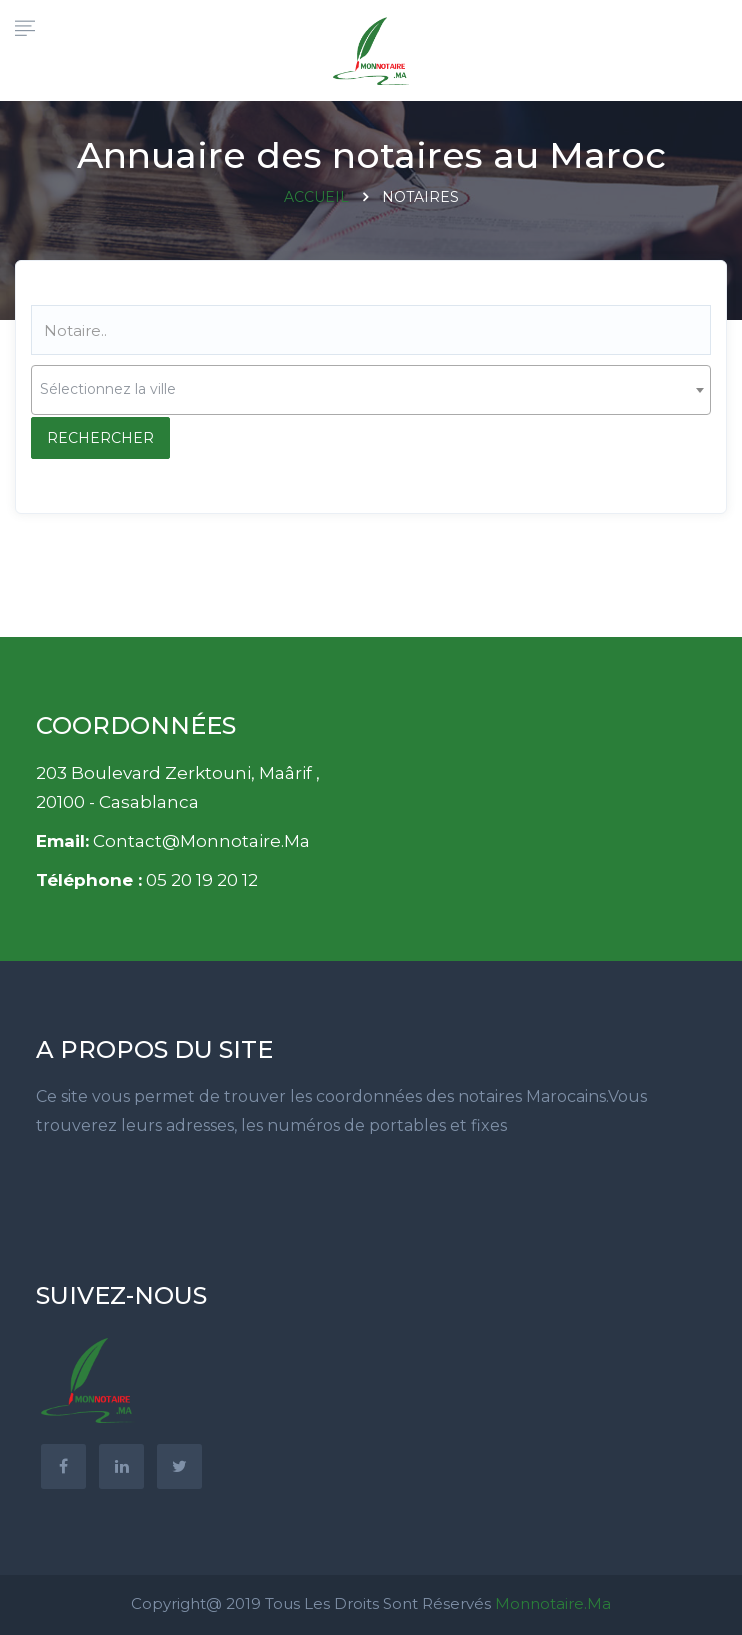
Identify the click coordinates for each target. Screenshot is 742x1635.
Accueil (316, 197)
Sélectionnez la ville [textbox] (108, 389)
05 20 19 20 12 (202, 880)
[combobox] (371, 390)
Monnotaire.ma (553, 1603)
